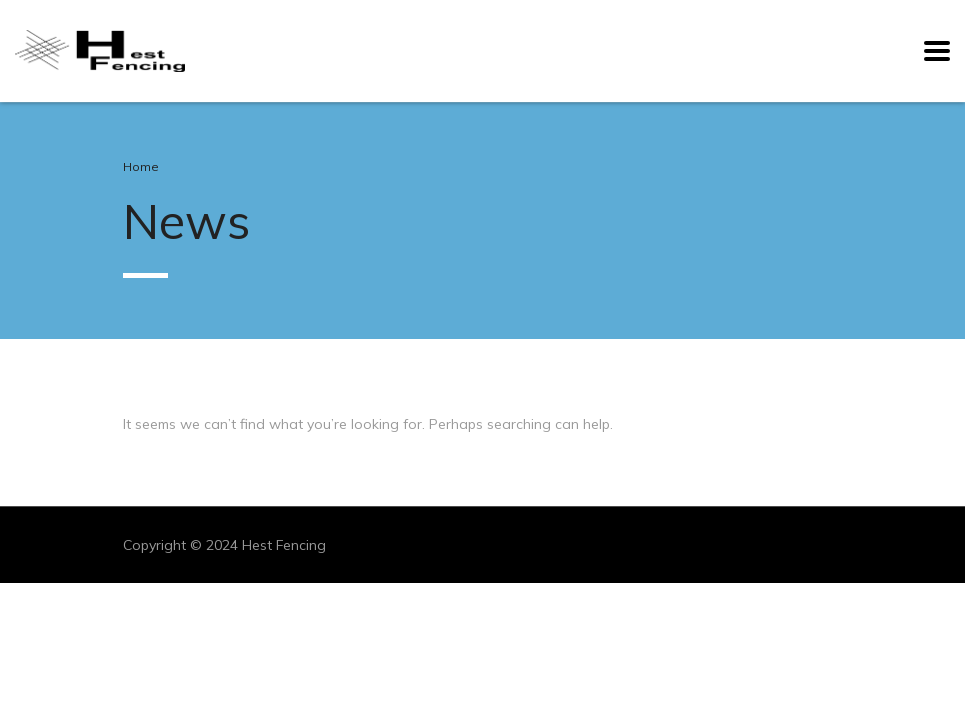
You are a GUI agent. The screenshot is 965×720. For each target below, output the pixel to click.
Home (141, 166)
